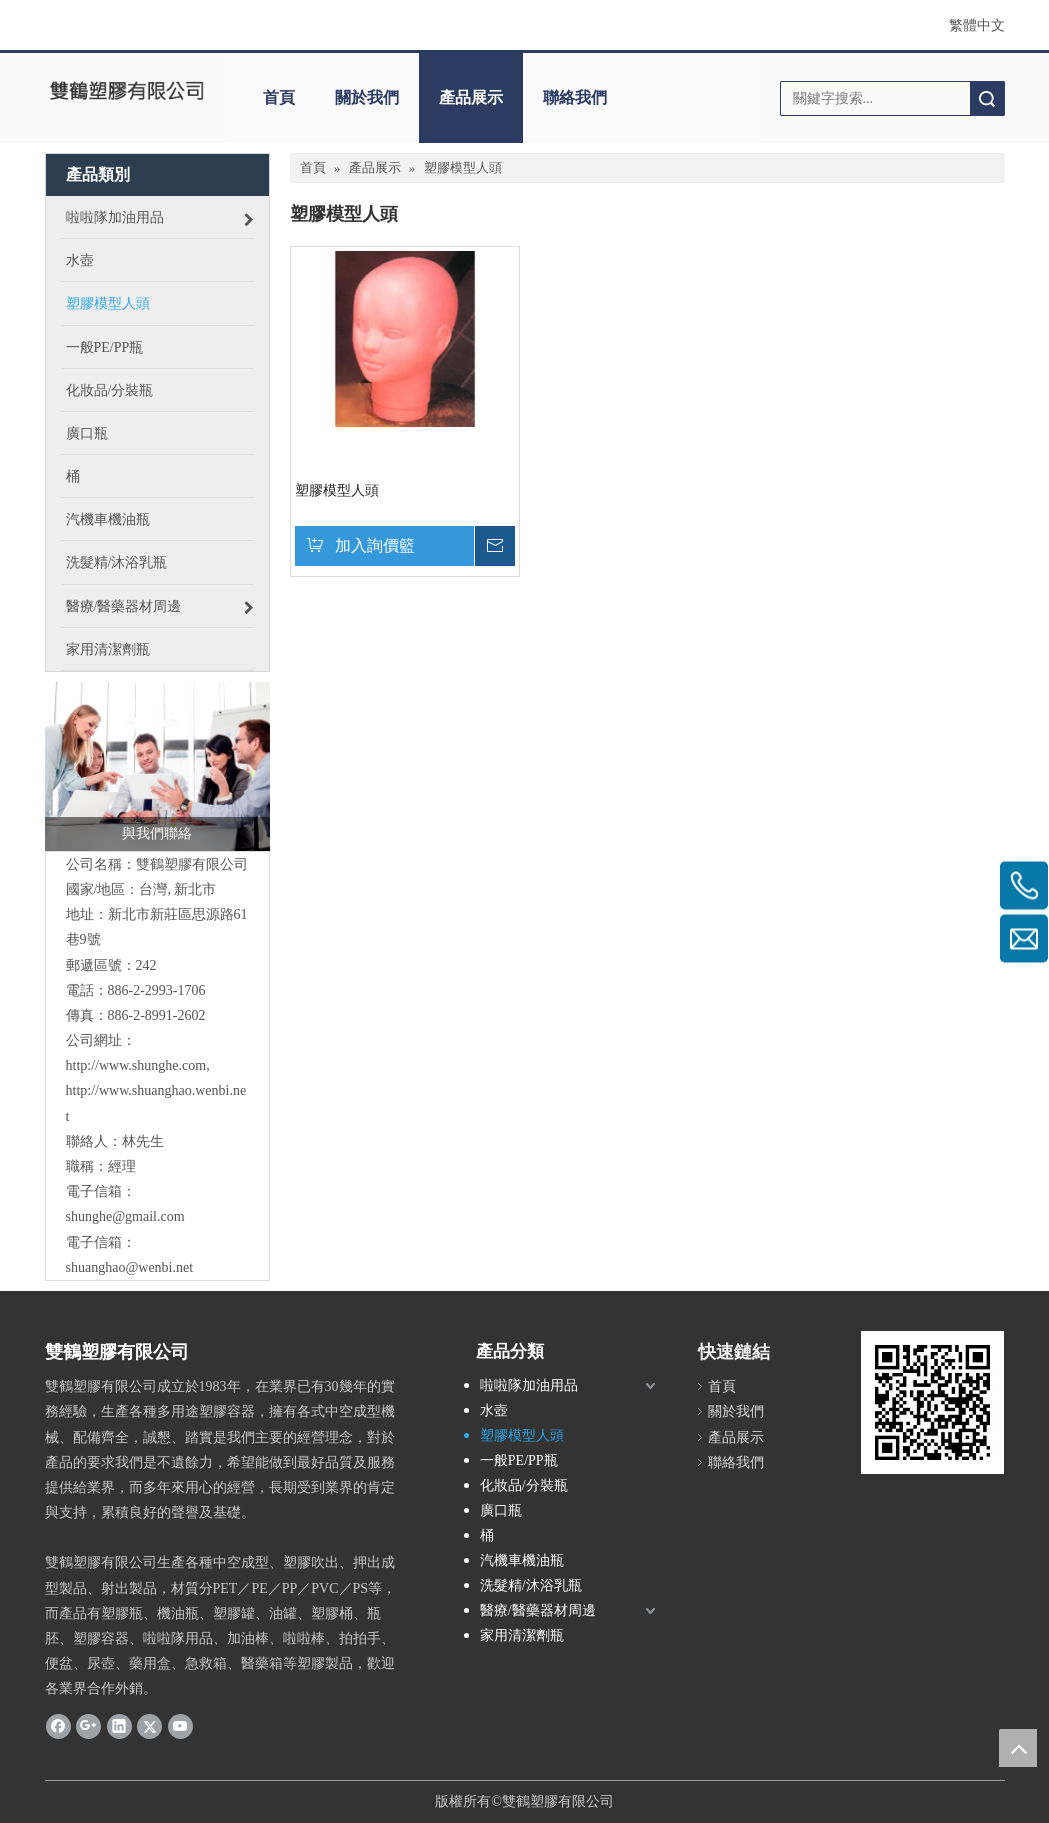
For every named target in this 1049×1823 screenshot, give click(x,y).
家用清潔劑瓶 (522, 1635)
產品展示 (471, 97)
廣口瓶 (501, 1510)
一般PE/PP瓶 (519, 1460)
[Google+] (88, 1726)
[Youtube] (180, 1726)
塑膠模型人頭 (337, 490)
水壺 (494, 1410)
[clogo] (127, 91)
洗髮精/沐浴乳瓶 (531, 1585)
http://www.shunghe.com (136, 1065)
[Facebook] (58, 1726)
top (1018, 1748)
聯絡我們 (575, 97)
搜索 (987, 98)
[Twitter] (149, 1726)
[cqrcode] (932, 1402)
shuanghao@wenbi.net (130, 1267)
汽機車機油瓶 (522, 1560)
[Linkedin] (119, 1726)
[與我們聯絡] (157, 766)
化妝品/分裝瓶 (524, 1485)
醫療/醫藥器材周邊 (538, 1610)
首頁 (279, 97)
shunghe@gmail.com (125, 1216)
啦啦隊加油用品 (529, 1385)
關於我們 (367, 97)
